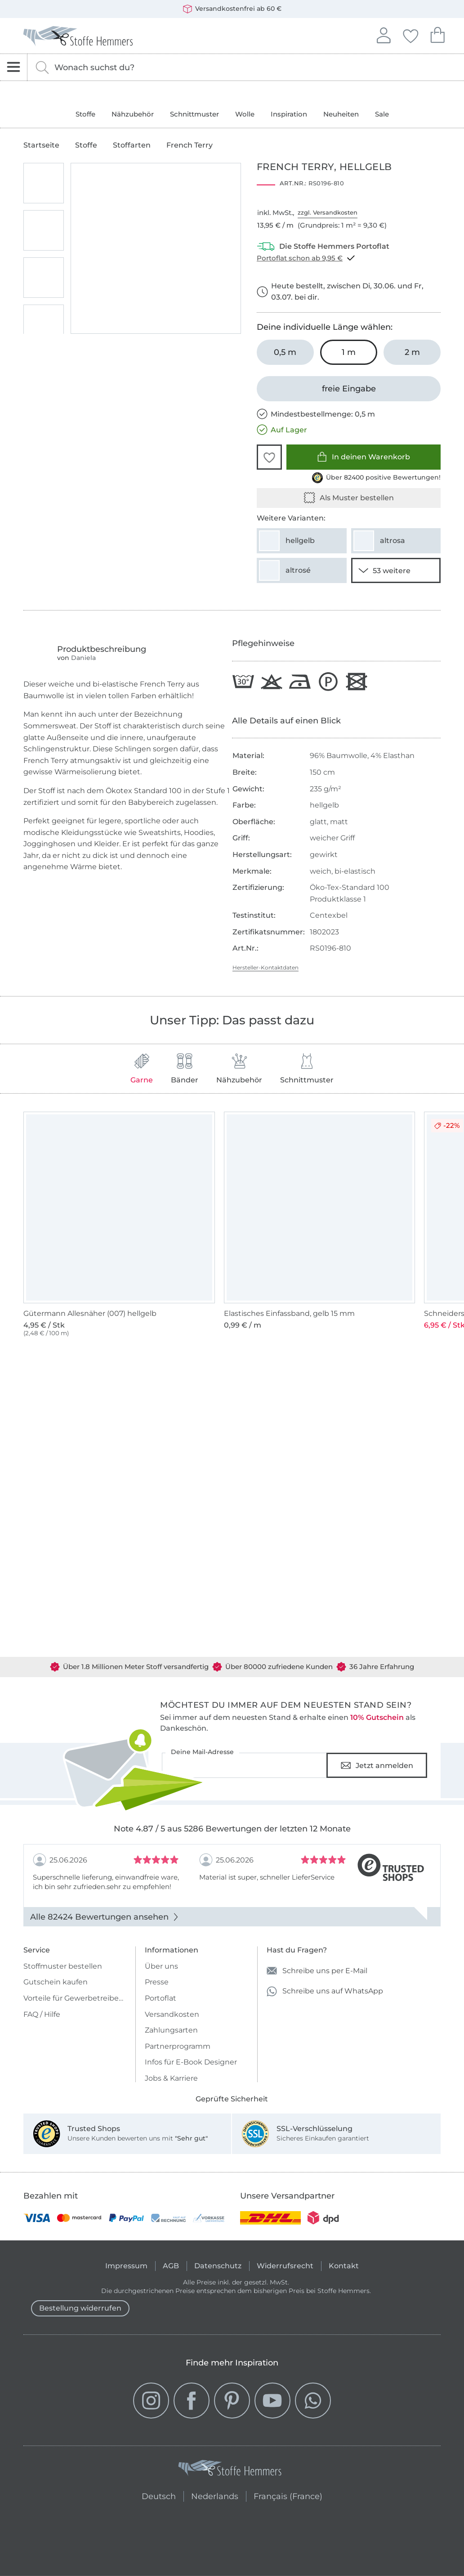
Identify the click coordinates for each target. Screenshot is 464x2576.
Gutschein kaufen (55, 1982)
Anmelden (383, 34)
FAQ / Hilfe (41, 2014)
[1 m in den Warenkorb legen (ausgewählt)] (348, 352)
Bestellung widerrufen (80, 2308)
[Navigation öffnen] (13, 67)
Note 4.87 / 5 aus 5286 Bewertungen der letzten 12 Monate (232, 1829)
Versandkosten (172, 2014)
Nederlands (214, 2495)
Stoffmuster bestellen (62, 1966)
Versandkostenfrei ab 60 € (232, 8)
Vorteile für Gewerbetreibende (75, 1998)
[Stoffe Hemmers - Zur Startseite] (230, 2469)
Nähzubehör (133, 114)
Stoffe (85, 114)
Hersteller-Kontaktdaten (265, 967)
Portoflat (160, 1998)
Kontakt (344, 2266)
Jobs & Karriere (171, 2078)
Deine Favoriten (410, 35)
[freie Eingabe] (349, 388)
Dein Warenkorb (437, 34)
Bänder (184, 1068)
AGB (171, 2266)
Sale (382, 114)
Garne (141, 1068)
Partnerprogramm (177, 2046)
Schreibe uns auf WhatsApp (325, 1991)
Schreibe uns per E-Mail (317, 1971)
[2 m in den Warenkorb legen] (412, 352)
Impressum (126, 2266)
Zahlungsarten (171, 2030)
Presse (157, 1982)
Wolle (244, 114)
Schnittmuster (194, 114)
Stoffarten (132, 145)
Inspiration (289, 114)
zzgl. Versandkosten (327, 212)
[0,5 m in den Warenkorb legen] (285, 352)
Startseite (41, 145)
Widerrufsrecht (285, 2266)
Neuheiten (341, 114)
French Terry (189, 145)
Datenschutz (217, 2266)
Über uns (161, 1966)
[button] (269, 457)
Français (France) (288, 2495)
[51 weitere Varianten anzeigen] (396, 570)
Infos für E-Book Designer (191, 2062)
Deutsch (158, 2495)
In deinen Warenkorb (363, 457)
